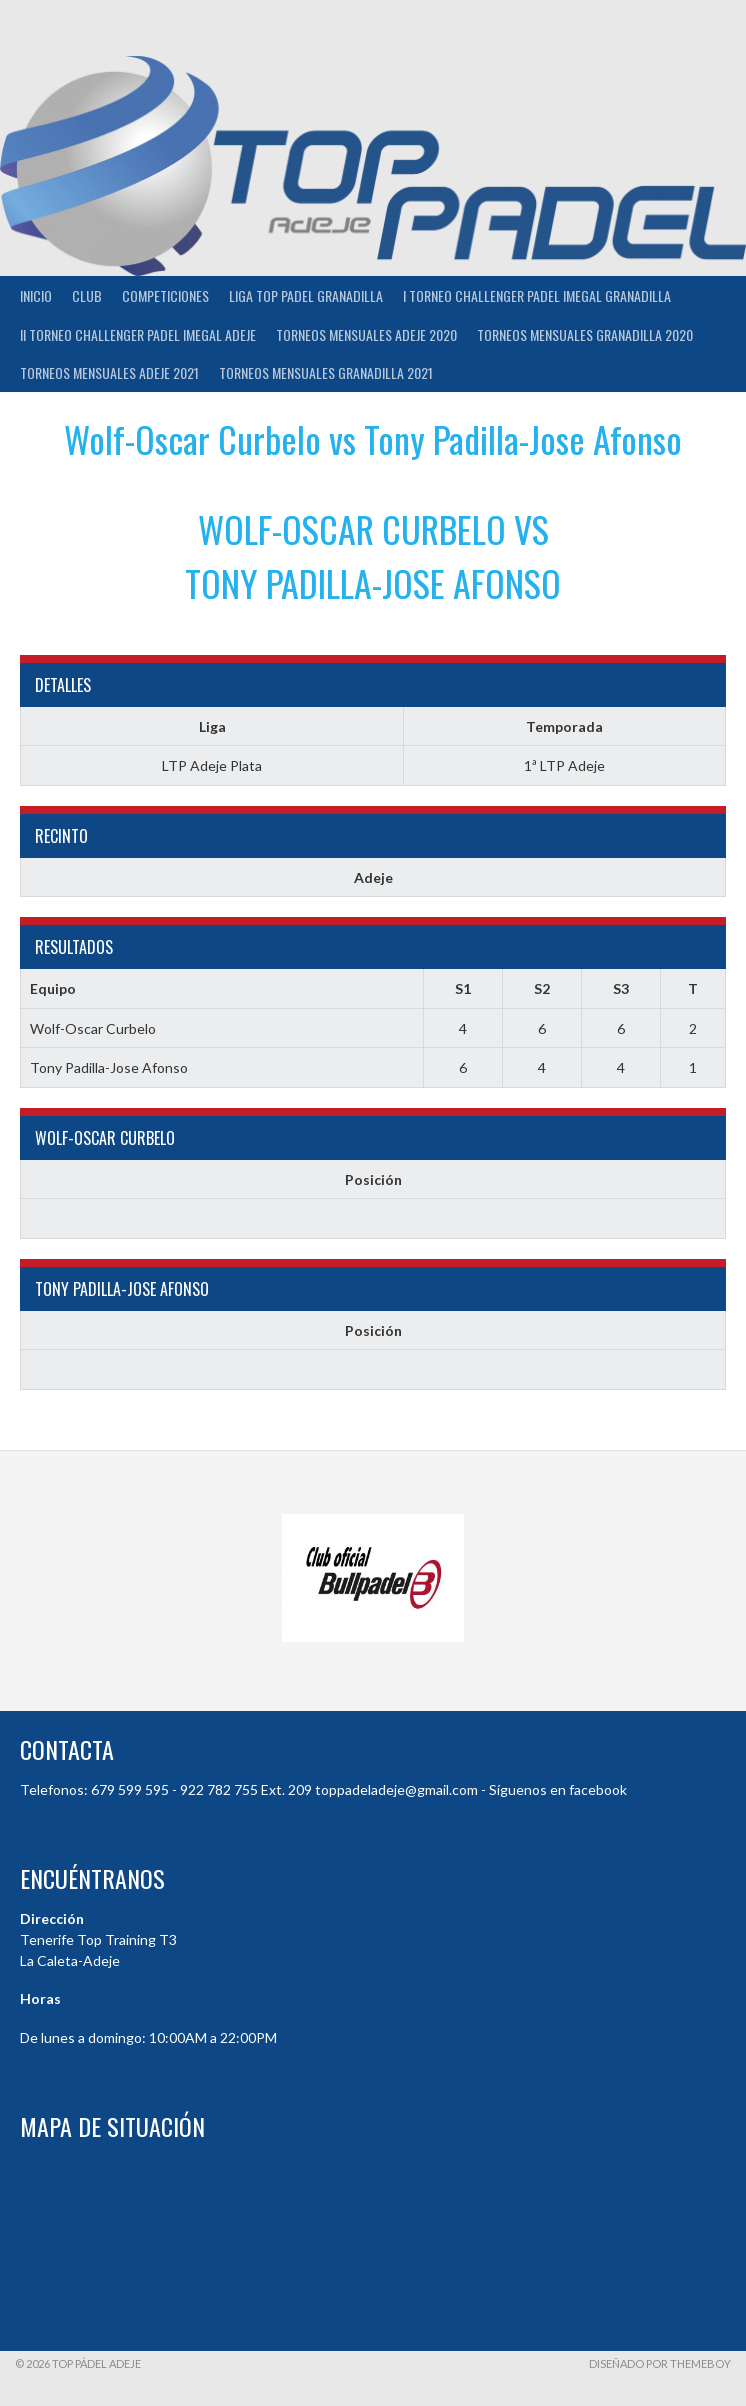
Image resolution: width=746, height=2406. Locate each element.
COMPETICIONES (165, 295)
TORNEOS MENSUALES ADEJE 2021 (109, 372)
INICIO (36, 295)
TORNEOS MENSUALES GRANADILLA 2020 (585, 334)
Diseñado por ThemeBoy (660, 2363)
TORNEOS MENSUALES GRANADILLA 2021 (326, 372)
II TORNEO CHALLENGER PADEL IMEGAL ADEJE (138, 334)
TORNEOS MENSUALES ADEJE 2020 (366, 334)
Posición (373, 1179)
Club (87, 295)
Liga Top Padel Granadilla (306, 295)
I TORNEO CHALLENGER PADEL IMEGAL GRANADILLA (537, 295)
